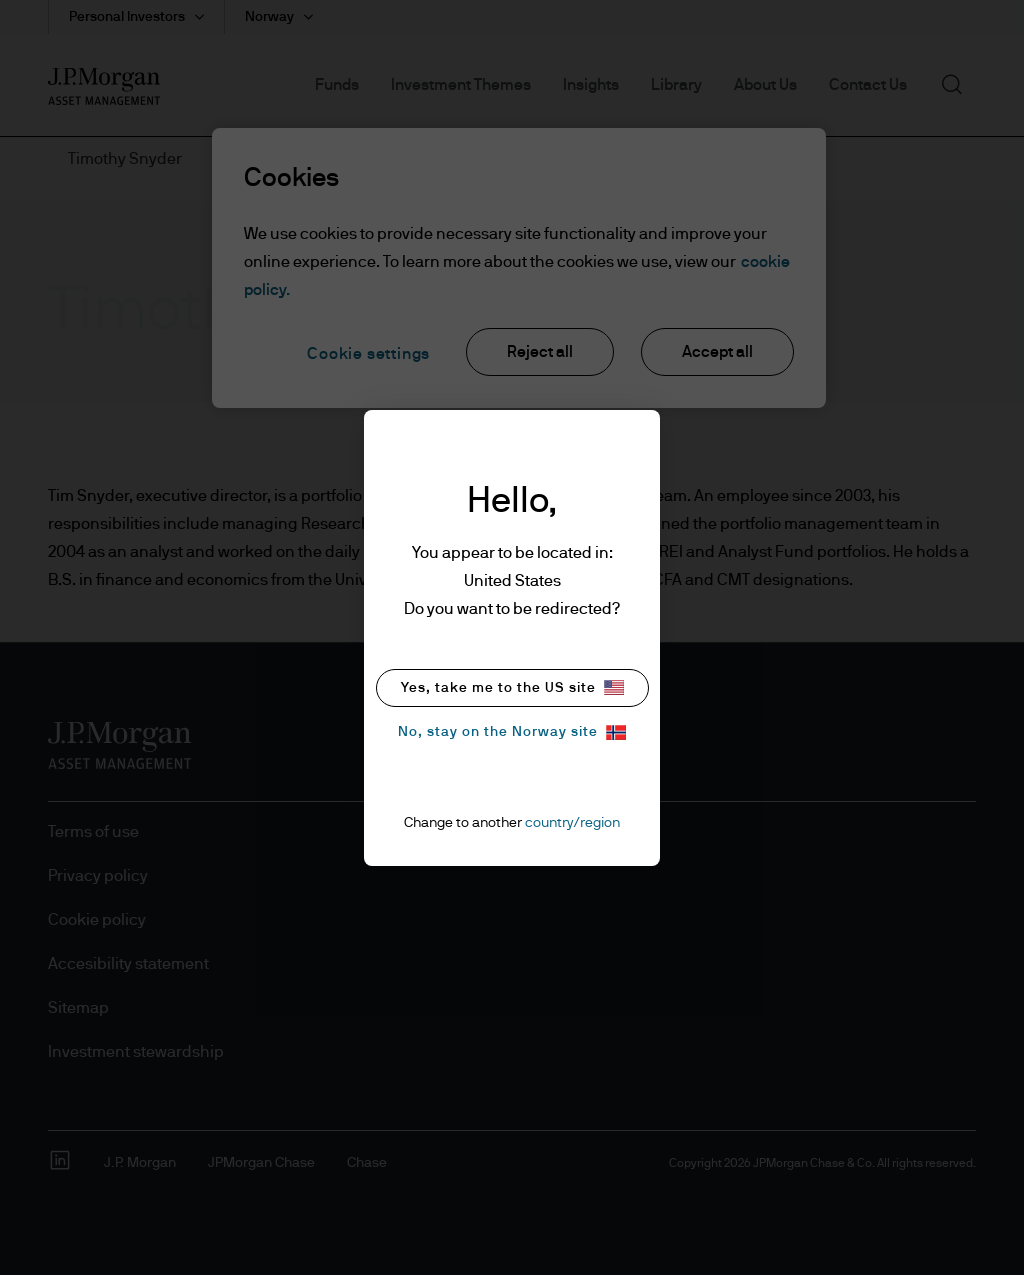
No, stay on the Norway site (512, 732)
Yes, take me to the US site (512, 687)
